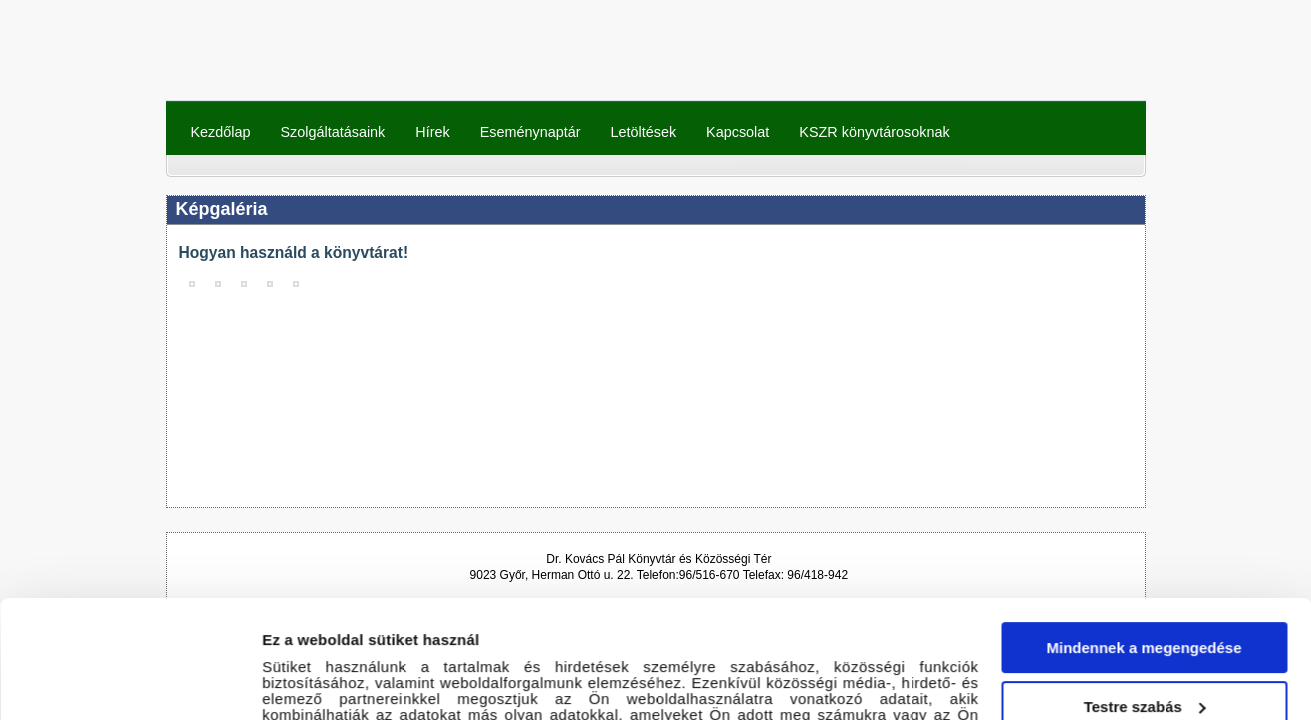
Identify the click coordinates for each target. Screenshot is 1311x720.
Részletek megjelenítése (349, 680)
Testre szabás (1145, 588)
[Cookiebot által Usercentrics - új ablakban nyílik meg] (129, 681)
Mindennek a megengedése (1143, 530)
